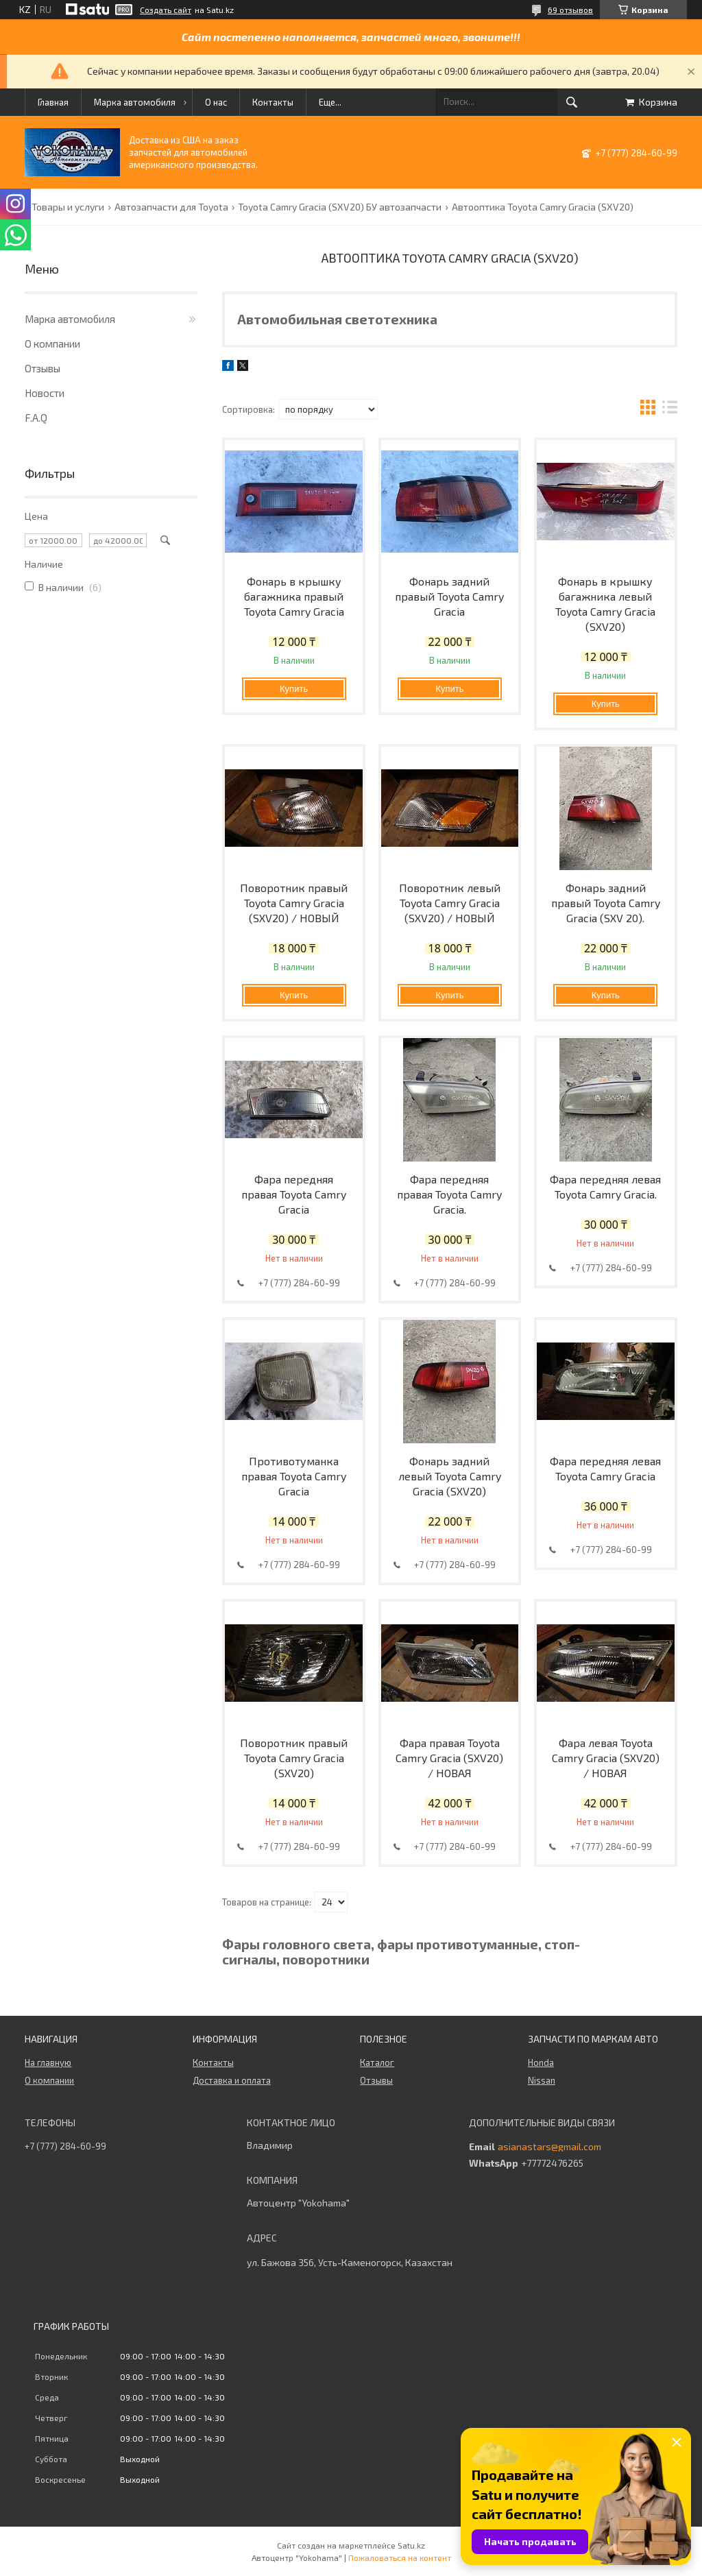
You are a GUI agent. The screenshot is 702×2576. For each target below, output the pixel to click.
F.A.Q (36, 417)
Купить (294, 689)
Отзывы (42, 368)
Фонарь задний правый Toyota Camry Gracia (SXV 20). (605, 902)
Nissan (541, 2080)
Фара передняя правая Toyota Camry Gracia (293, 1194)
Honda (541, 2062)
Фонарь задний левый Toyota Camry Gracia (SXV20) (449, 1475)
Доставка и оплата (232, 2080)
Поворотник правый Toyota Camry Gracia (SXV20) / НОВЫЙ (294, 902)
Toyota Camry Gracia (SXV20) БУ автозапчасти (339, 207)
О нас (216, 102)
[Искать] (571, 102)
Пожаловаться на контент (399, 2557)
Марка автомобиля (135, 102)
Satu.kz (411, 2545)
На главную (48, 2062)
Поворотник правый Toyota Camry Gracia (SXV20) (294, 1757)
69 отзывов (570, 9)
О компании (52, 343)
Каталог (377, 2062)
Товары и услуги (68, 207)
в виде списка (669, 409)
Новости (44, 393)
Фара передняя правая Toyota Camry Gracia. (449, 1194)
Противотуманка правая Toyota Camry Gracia (293, 1475)
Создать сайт (165, 9)
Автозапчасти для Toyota (171, 207)
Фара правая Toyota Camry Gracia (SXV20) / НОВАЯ (449, 1757)
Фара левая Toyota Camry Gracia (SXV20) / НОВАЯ (605, 1757)
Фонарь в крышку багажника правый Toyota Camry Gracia (294, 596)
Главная (53, 102)
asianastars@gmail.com (549, 2147)
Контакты (272, 102)
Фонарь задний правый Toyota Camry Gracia (449, 596)
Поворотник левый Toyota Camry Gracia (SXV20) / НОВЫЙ (449, 902)
